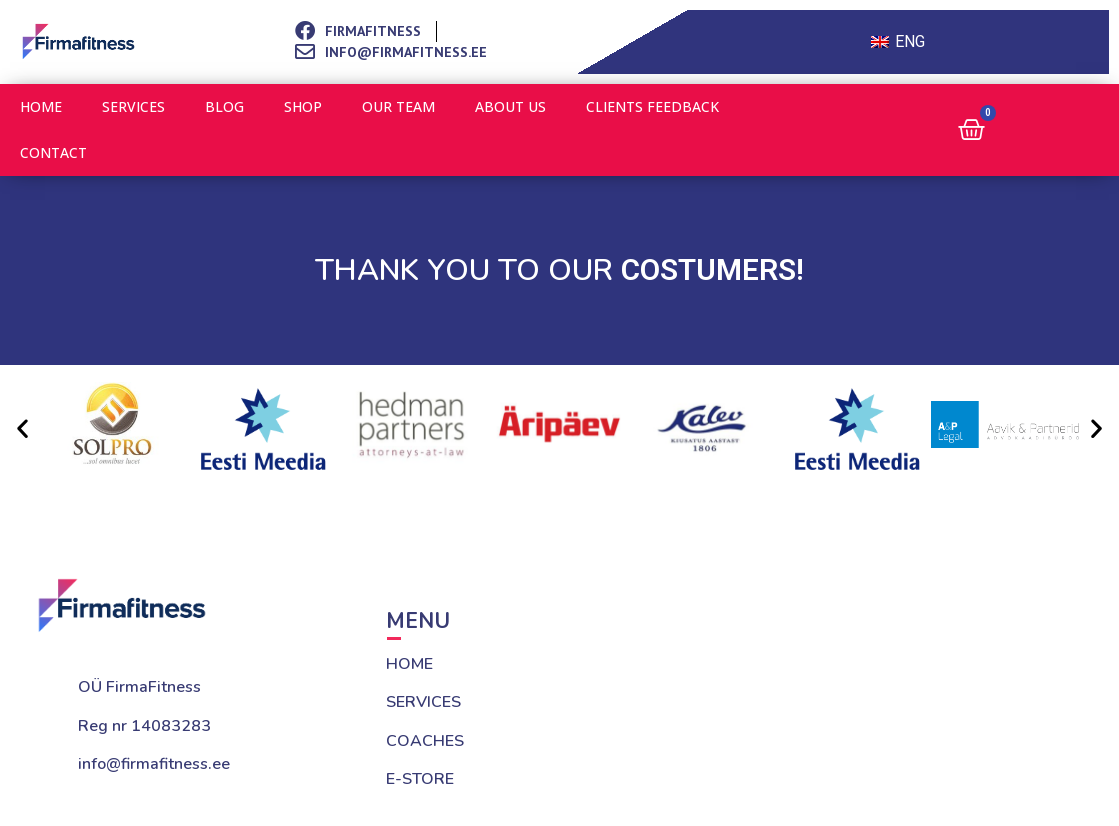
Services (133, 106)
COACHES (425, 741)
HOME (409, 664)
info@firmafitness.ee (154, 764)
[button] (22, 427)
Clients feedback (652, 106)
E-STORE (420, 779)
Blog (224, 106)
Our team (398, 106)
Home (41, 106)
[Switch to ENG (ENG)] (898, 42)
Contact (53, 152)
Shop (303, 106)
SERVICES (423, 702)
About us (510, 106)
